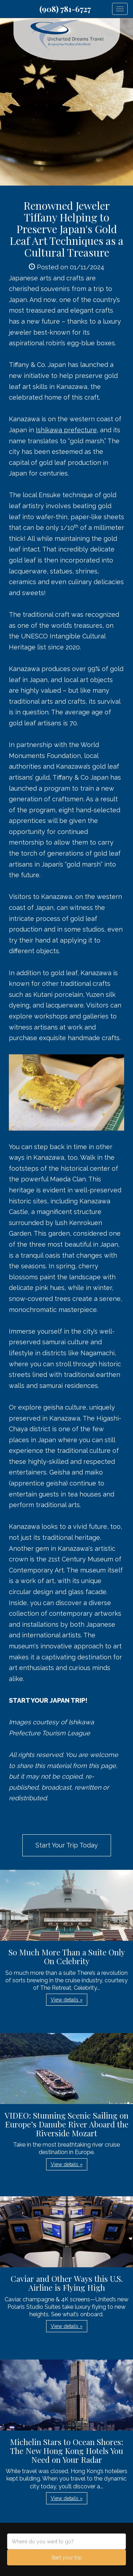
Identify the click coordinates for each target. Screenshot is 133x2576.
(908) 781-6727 (65, 9)
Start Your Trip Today (66, 1845)
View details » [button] (67, 2000)
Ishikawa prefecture (66, 430)
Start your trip (66, 2557)
